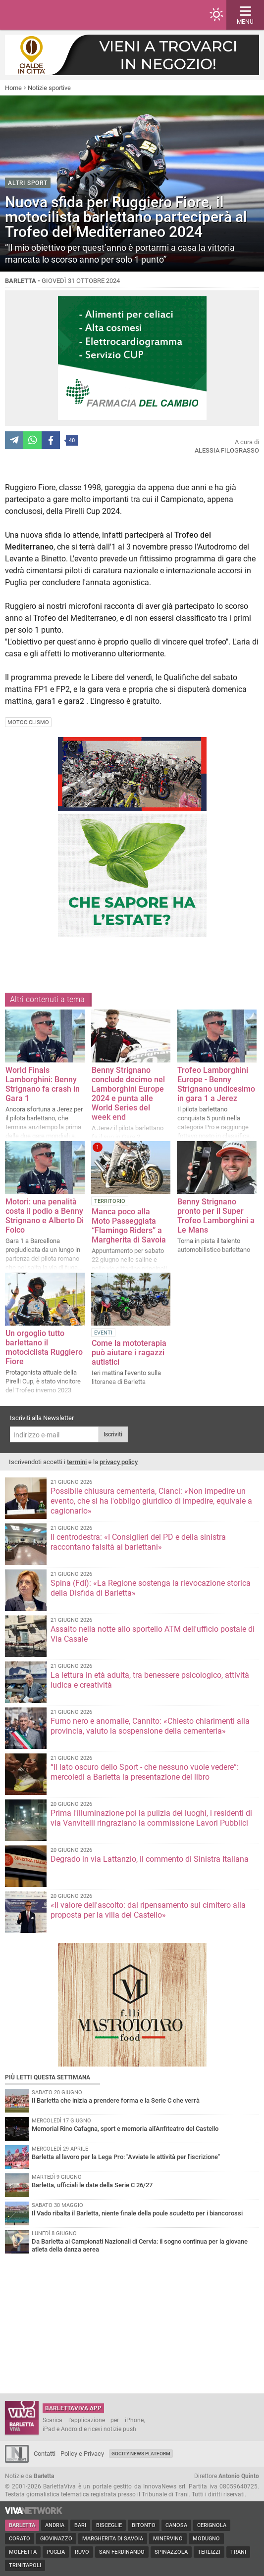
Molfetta (23, 2552)
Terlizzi (209, 2552)
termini (77, 1462)
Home (13, 88)
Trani (238, 2552)
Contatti (44, 2453)
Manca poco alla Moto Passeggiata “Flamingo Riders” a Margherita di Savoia (129, 1225)
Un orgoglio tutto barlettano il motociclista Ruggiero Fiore (44, 1347)
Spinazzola (171, 2552)
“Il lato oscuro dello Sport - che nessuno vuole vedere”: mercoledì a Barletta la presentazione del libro (145, 1772)
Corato (19, 2538)
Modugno (206, 2538)
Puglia (56, 2552)
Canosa (176, 2525)
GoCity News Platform (140, 2453)
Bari (80, 2525)
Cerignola (211, 2525)
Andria (54, 2525)
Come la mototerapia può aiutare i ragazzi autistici (129, 1352)
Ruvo (82, 2552)
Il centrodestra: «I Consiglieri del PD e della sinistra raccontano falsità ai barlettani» (138, 1542)
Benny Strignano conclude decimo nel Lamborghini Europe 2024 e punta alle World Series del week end (128, 1093)
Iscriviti (113, 1434)
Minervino (168, 2538)
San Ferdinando (122, 2552)
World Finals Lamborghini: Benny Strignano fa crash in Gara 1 (42, 1084)
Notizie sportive (49, 88)
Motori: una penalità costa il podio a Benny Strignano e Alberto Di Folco (44, 1216)
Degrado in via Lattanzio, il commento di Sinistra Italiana (150, 1859)
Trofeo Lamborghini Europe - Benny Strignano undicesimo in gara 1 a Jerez (216, 1084)
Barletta (22, 2525)
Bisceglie (109, 2525)
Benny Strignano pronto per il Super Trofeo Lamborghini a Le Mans (216, 1216)
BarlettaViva (55, 15)
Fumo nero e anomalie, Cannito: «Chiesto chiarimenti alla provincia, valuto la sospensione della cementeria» (150, 1726)
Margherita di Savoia (112, 2538)
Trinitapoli (25, 2565)
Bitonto (144, 2525)
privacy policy (119, 1462)
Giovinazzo (56, 2538)
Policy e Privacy (82, 2453)
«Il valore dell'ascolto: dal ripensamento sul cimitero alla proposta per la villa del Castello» (148, 1910)
